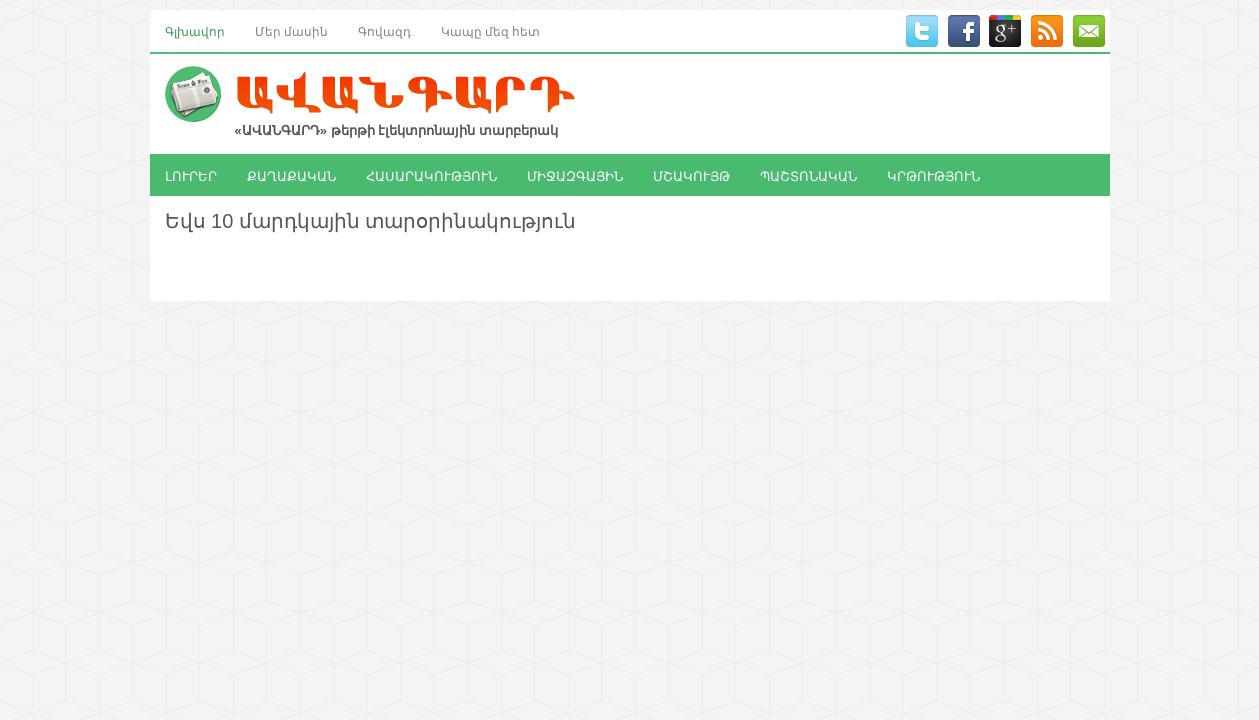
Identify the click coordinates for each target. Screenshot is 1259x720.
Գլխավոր (195, 30)
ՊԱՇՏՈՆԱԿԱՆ (808, 175)
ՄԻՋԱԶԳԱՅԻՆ (575, 175)
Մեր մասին (291, 30)
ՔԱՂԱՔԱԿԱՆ (291, 175)
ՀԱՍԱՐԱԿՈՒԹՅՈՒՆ (431, 175)
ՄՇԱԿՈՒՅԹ (691, 175)
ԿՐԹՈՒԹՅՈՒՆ (933, 175)
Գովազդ (384, 30)
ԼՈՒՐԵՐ (191, 175)
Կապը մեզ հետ (490, 30)
